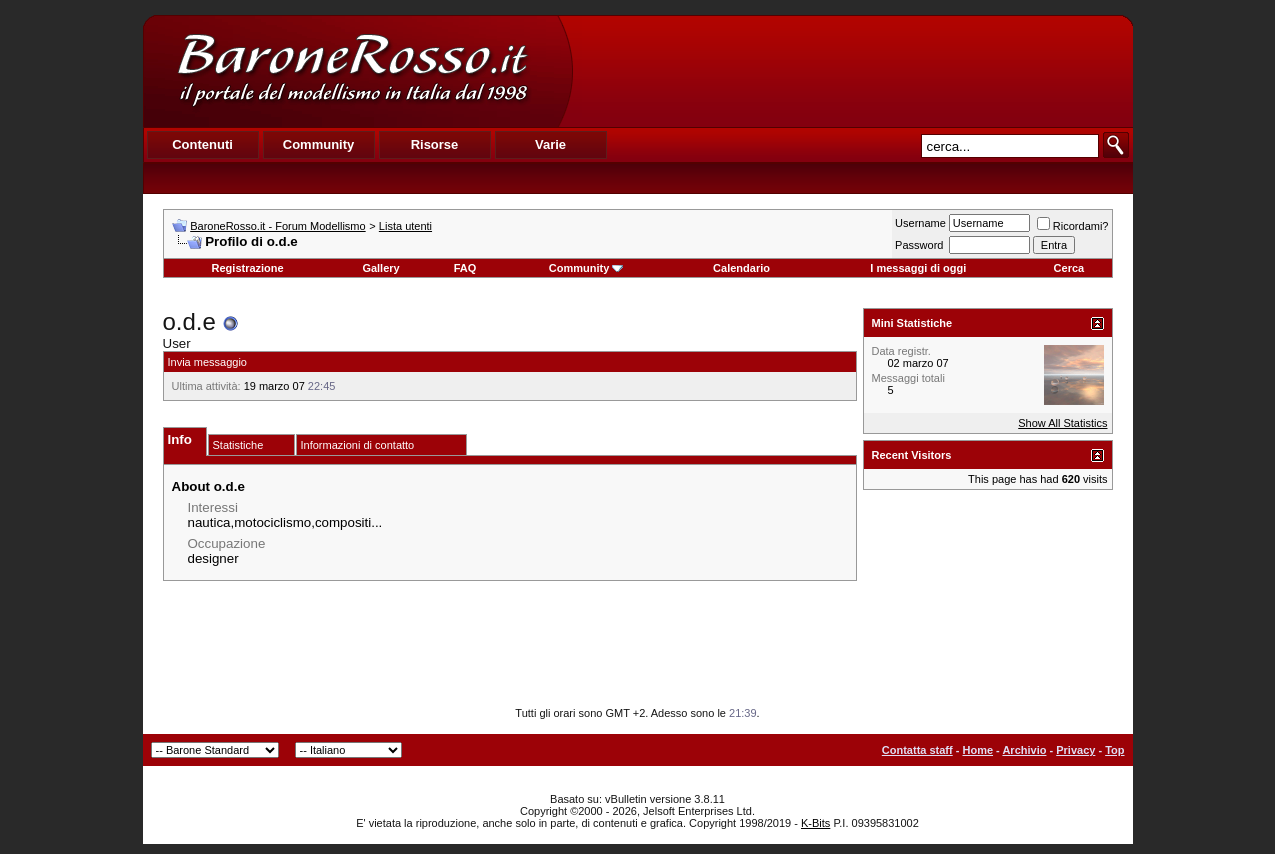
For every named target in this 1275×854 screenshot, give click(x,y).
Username (920, 223)
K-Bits (815, 823)
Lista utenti (405, 226)
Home (977, 750)
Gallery (380, 268)
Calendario (741, 268)
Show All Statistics (1062, 423)
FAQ (465, 268)
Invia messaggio (208, 362)
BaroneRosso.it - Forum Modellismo (277, 226)
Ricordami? (1073, 226)
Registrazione (248, 268)
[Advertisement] (852, 71)
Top (1114, 750)
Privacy (1075, 750)
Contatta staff (917, 750)
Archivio (1024, 750)
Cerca (1069, 268)
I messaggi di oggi (918, 268)
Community (586, 268)
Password (919, 245)
